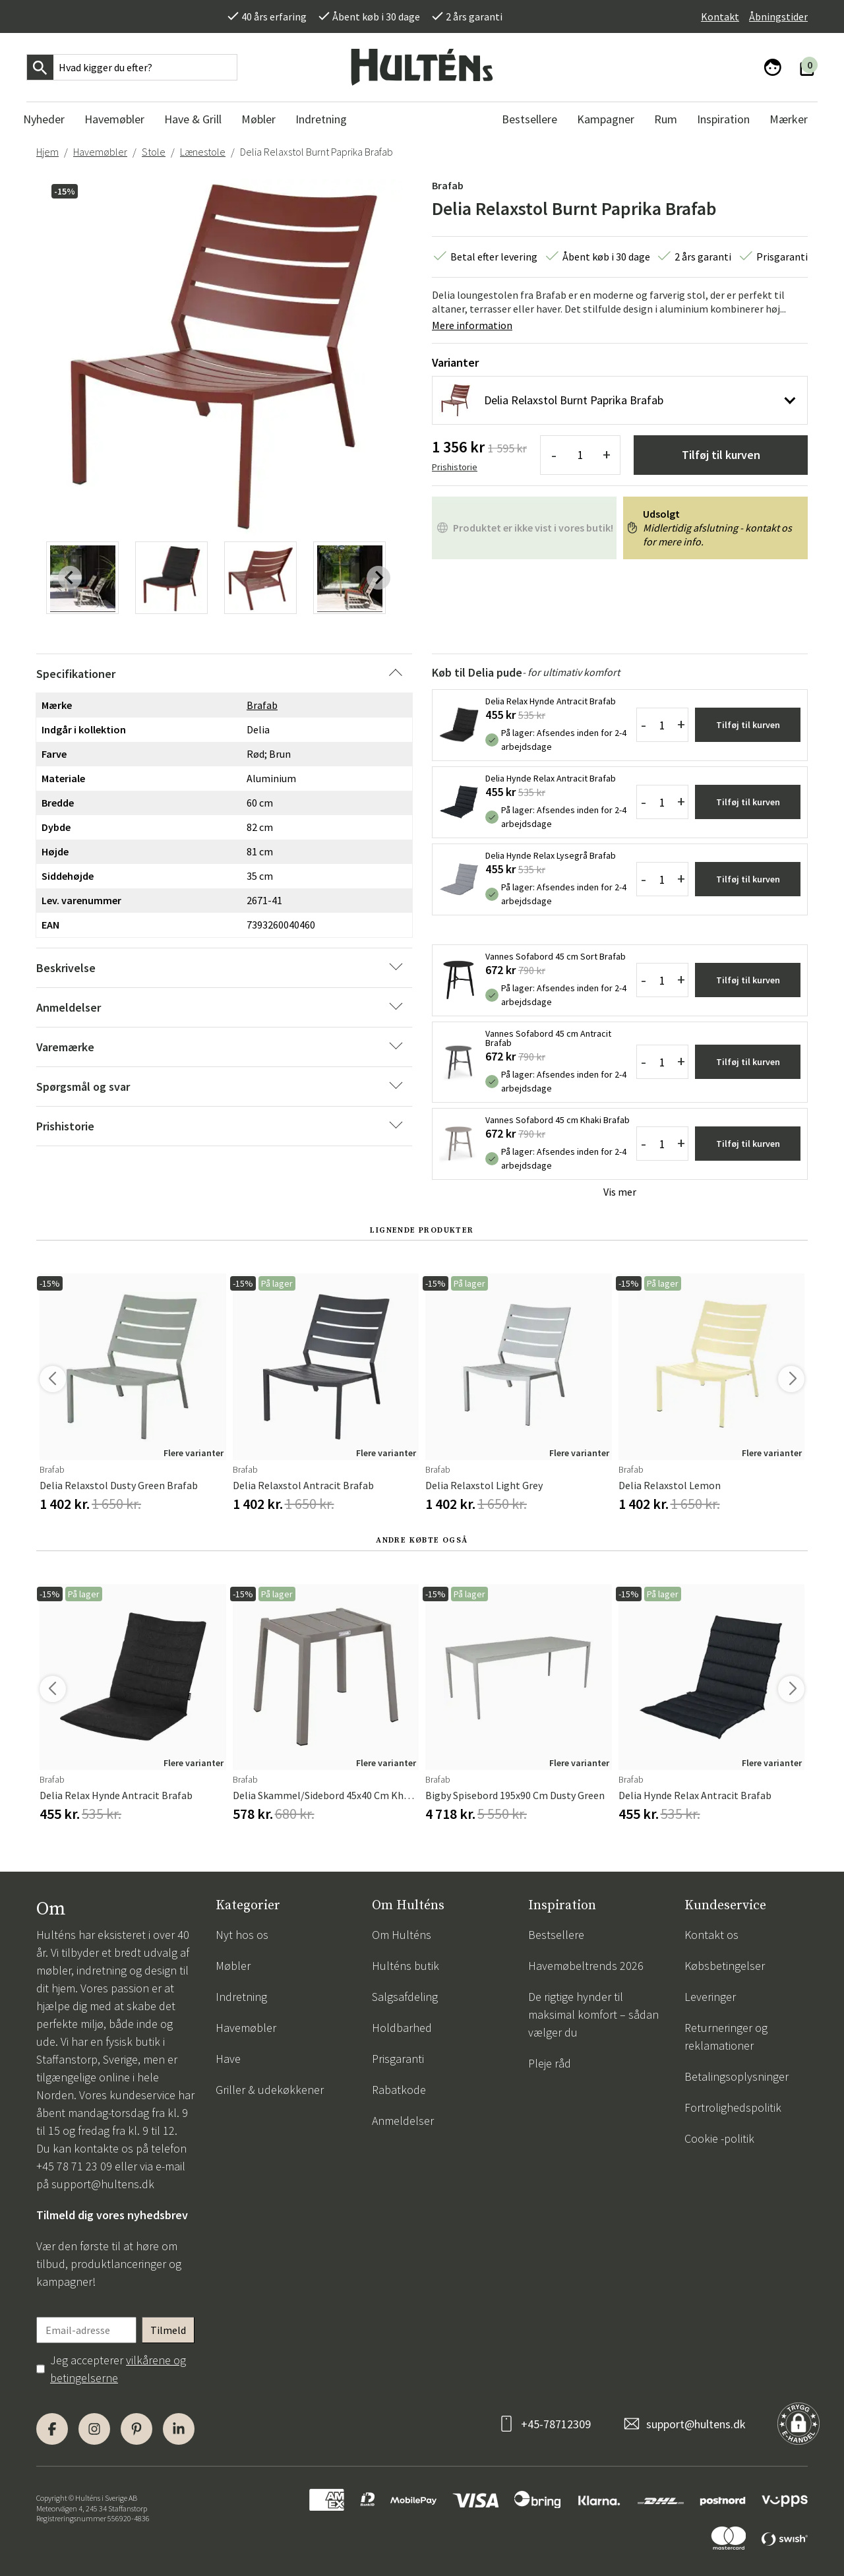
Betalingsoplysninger (736, 2076)
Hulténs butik (405, 1965)
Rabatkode (399, 2089)
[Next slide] (378, 578)
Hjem (47, 151)
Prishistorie (454, 467)
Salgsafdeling (405, 1996)
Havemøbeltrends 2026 (586, 1965)
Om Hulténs (401, 1934)
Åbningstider (778, 16)
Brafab (448, 185)
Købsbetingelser (724, 1965)
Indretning (241, 1996)
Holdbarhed (402, 2027)
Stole (154, 151)
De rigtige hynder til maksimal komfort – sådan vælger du (593, 2014)
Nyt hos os (242, 1934)
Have (228, 2058)
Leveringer (710, 1996)
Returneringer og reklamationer (726, 2036)
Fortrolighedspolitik (732, 2107)
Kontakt (720, 16)
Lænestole (203, 151)
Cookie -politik (719, 2138)
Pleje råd (549, 2063)
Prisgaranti (398, 2058)
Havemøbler (100, 151)
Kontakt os (711, 1934)
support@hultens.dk (102, 2184)
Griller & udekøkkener (270, 2089)
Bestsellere (556, 1934)
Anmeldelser (403, 2120)
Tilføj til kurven (721, 454)
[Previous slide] (70, 578)
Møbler (233, 1965)
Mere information (472, 325)
